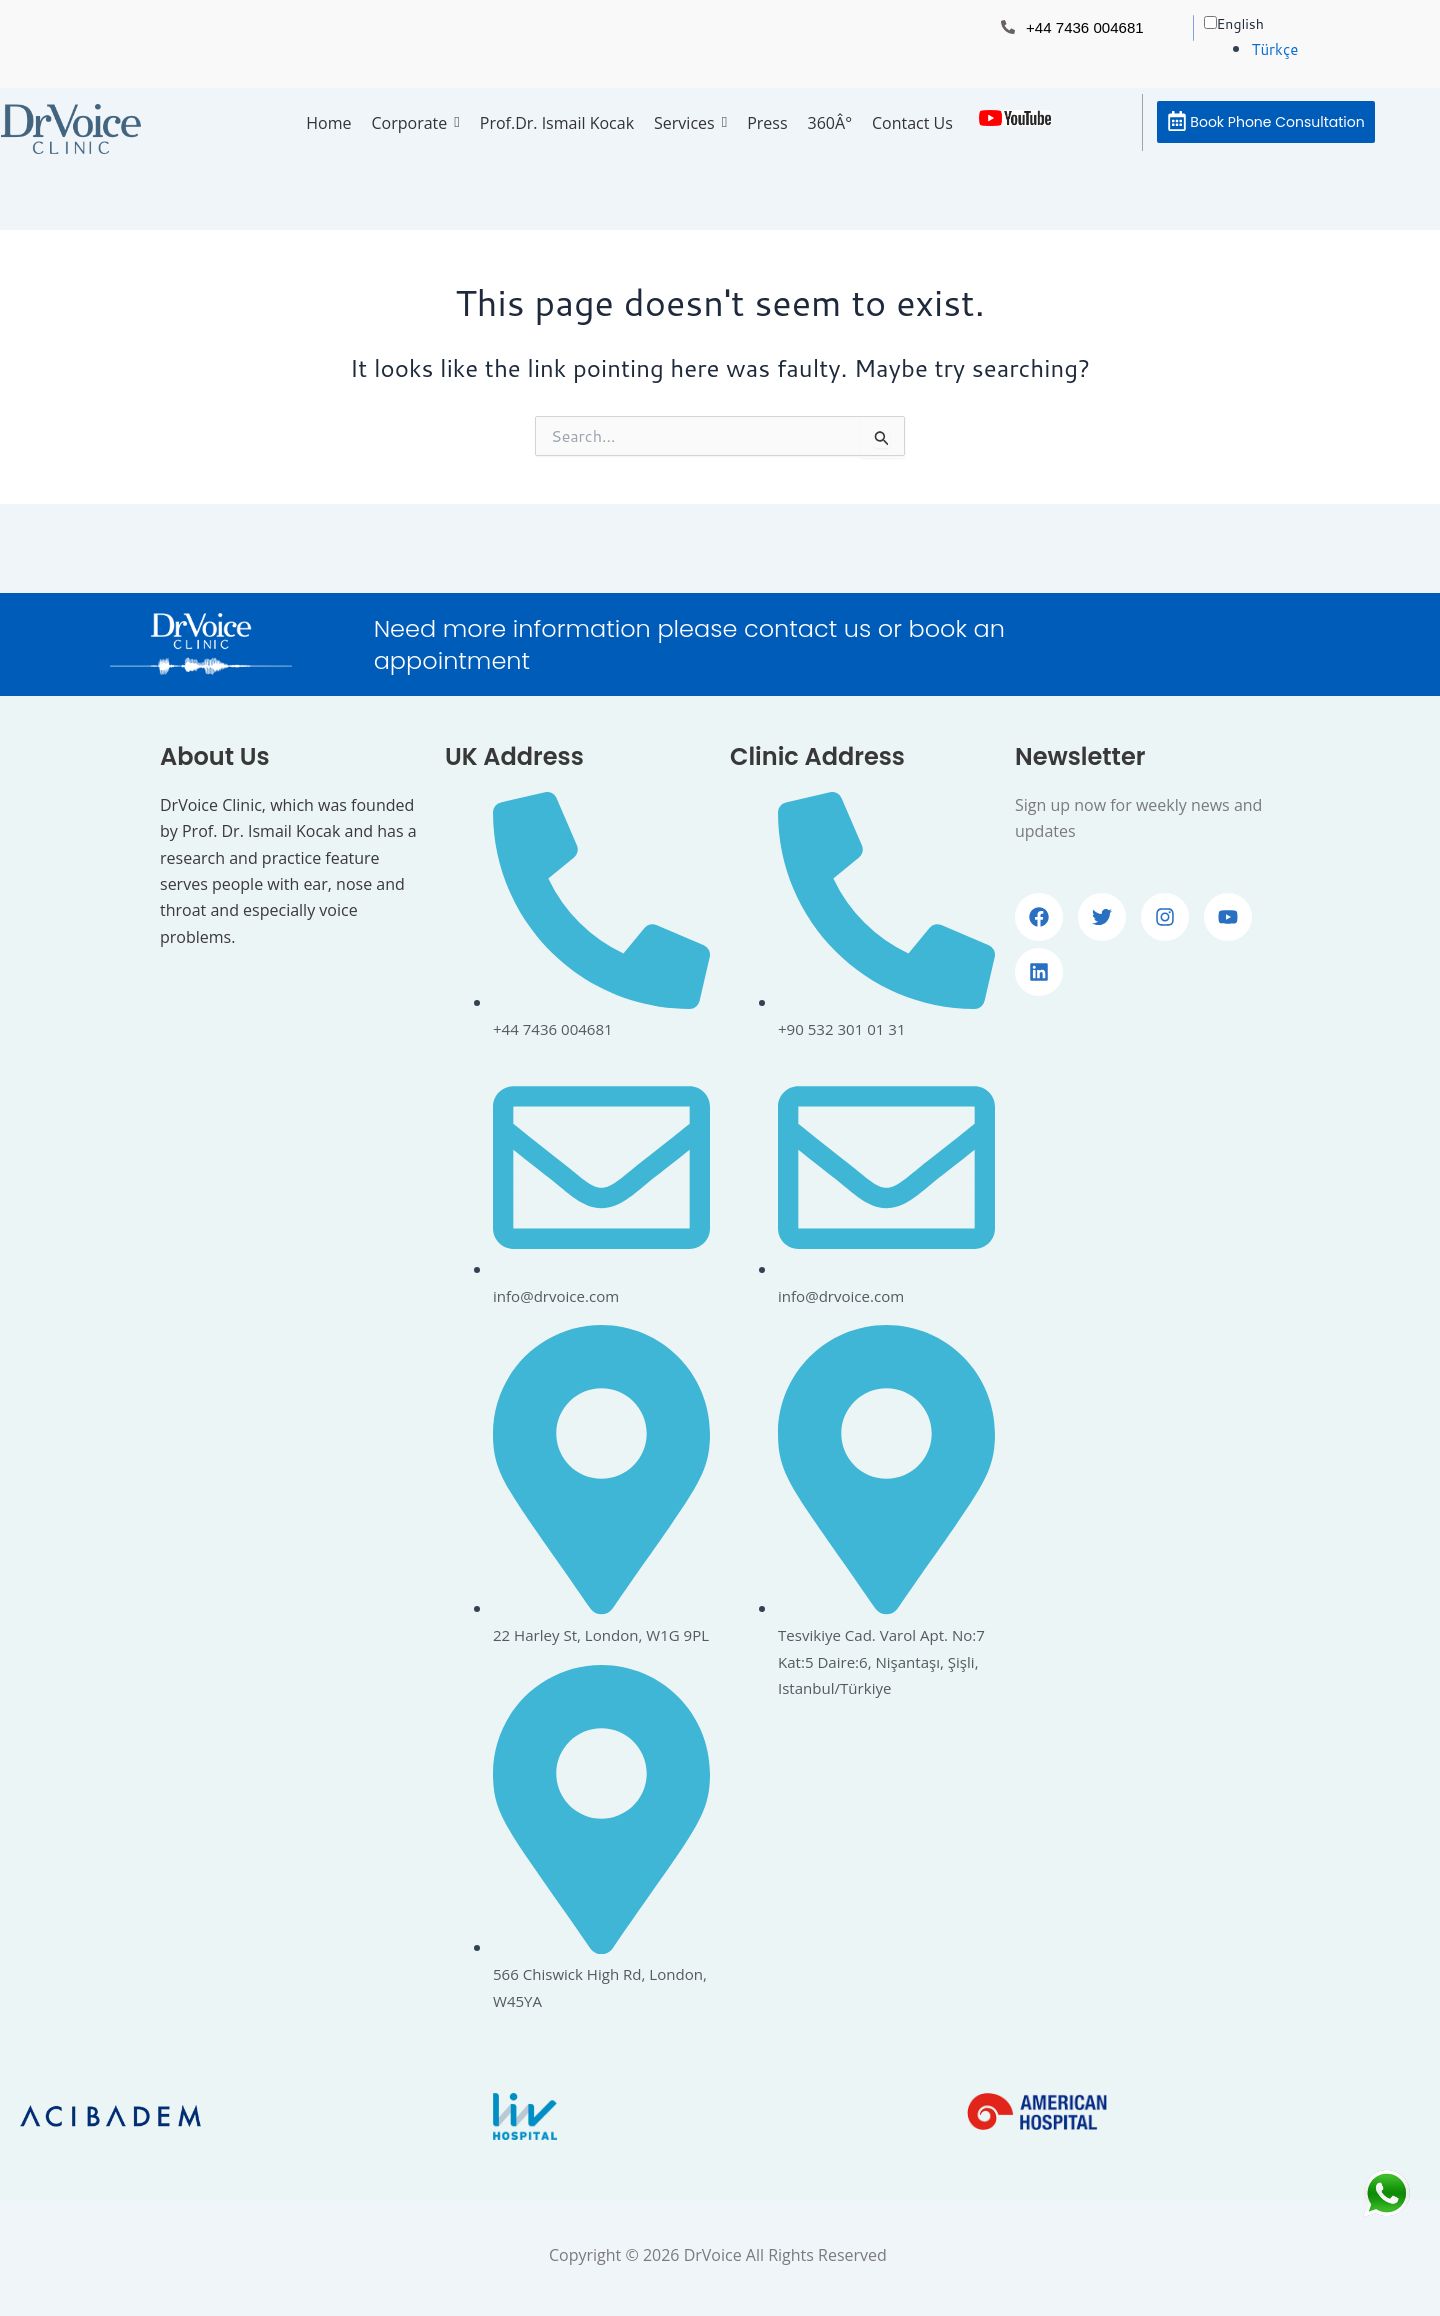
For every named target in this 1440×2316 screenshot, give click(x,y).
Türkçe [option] (1277, 48)
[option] (1331, 49)
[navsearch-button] (1113, 119)
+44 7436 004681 (1088, 27)
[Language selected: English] (1307, 36)
